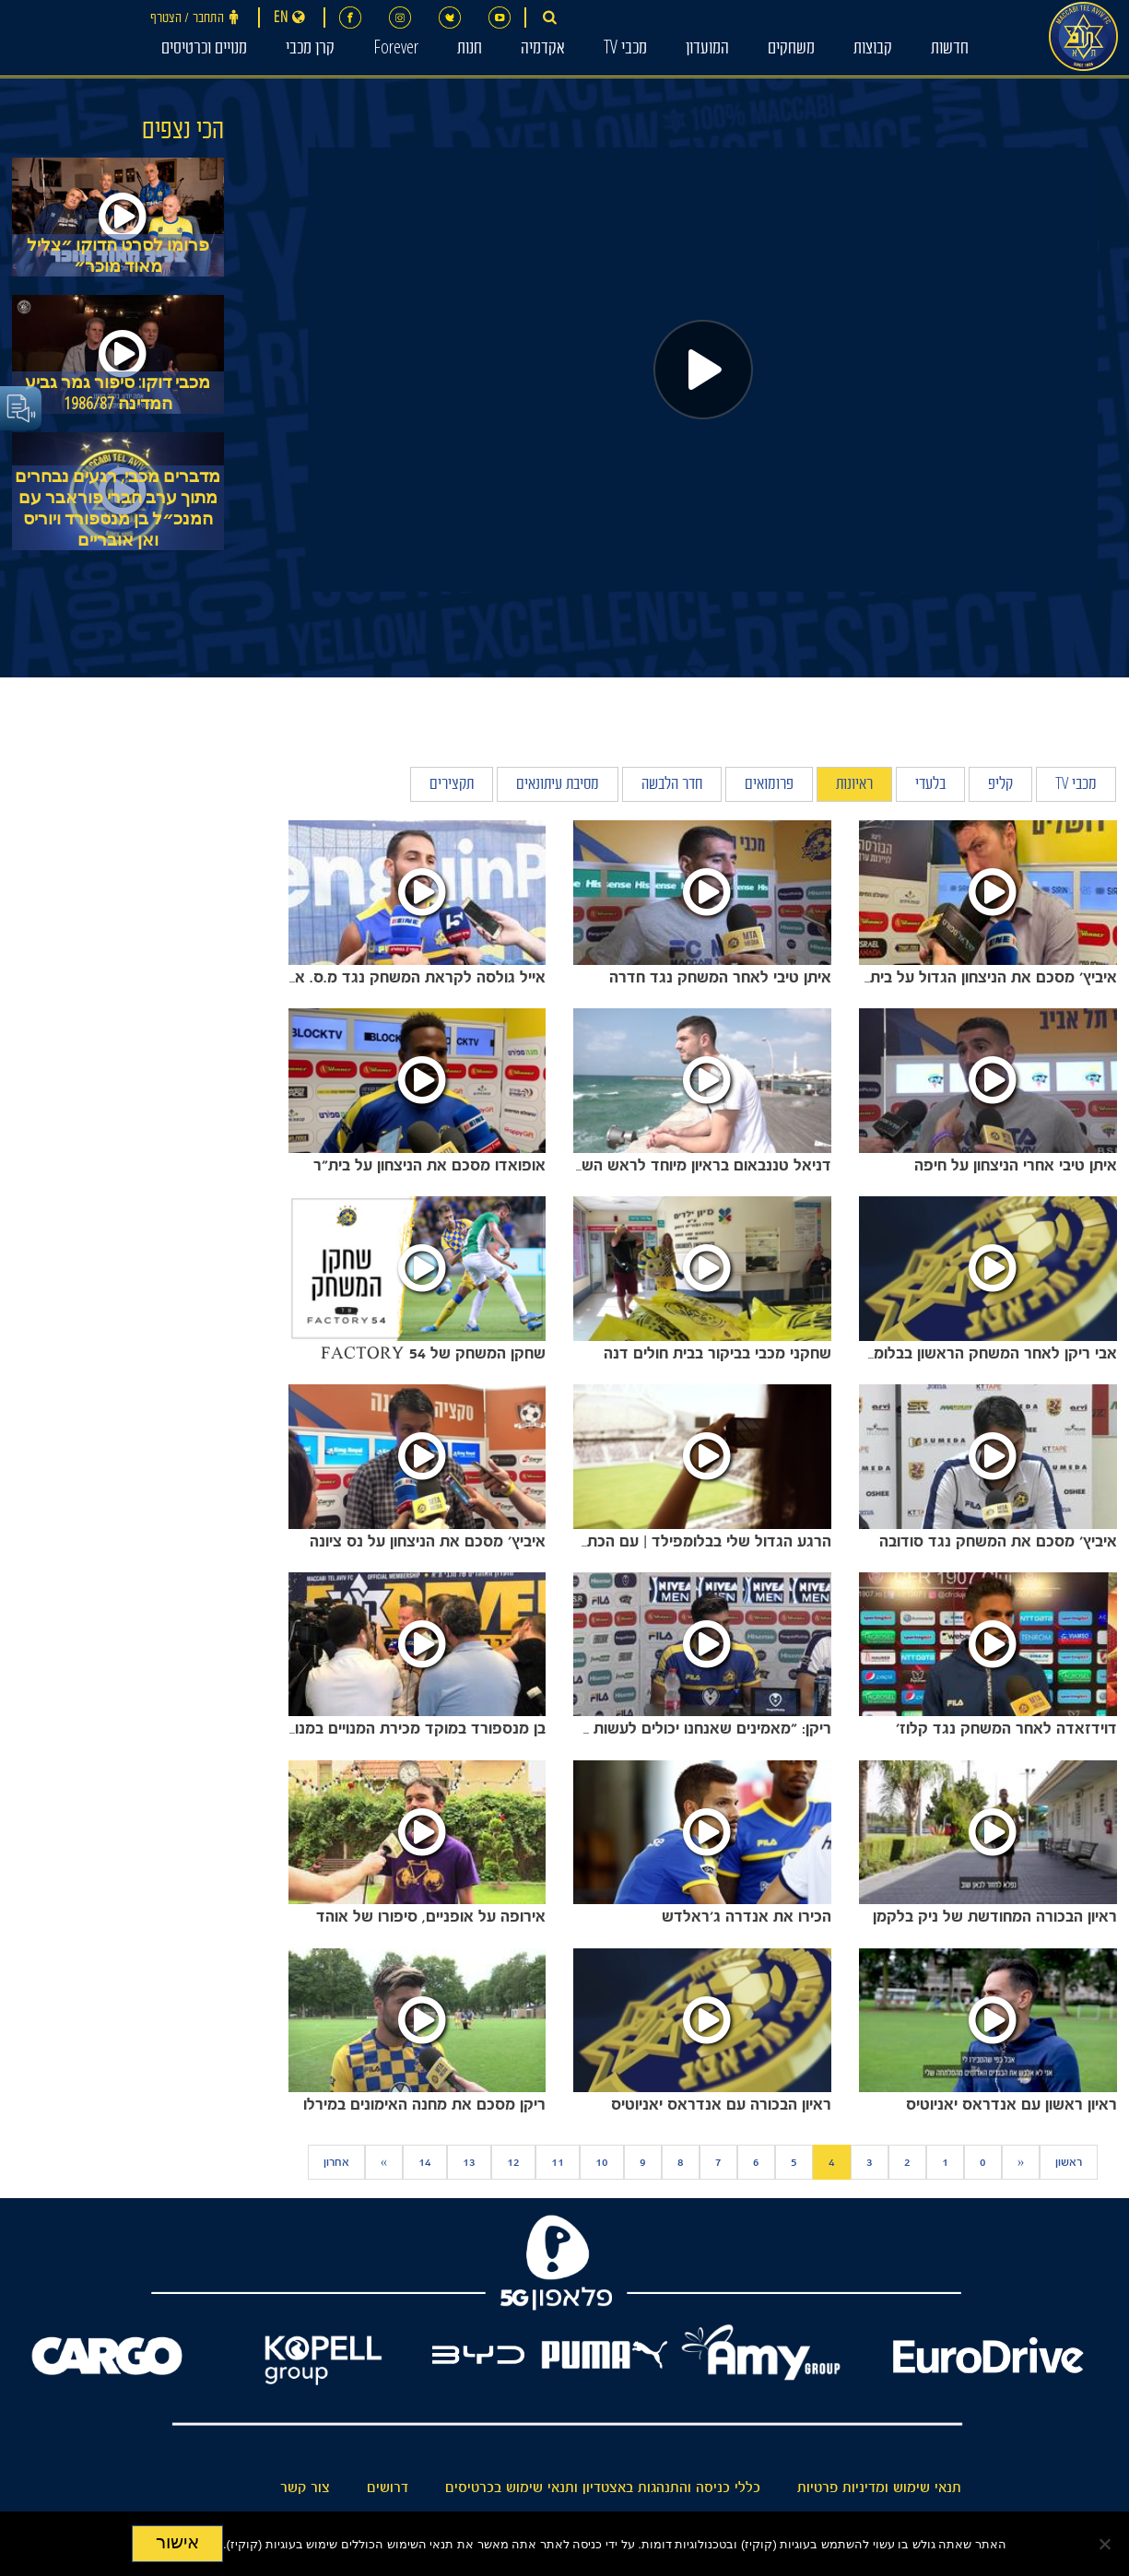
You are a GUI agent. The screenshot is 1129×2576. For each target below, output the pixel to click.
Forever (395, 50)
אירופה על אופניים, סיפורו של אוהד (431, 1916)
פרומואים (769, 785)
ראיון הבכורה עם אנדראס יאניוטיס (721, 2104)
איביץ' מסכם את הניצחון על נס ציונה (428, 1541)
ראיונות (854, 785)
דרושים (387, 2487)
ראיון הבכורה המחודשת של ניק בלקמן (995, 1916)
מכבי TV (625, 50)
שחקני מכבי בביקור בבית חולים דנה (717, 1353)
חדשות (950, 50)
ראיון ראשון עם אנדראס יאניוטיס (1011, 2104)
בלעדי (930, 785)
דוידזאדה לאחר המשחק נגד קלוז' (1006, 1728)
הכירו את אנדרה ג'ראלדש (746, 1916)
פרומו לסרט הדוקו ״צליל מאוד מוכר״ (118, 255)
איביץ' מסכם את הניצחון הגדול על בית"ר (986, 977)
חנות (469, 50)
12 (513, 2162)
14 (424, 2162)
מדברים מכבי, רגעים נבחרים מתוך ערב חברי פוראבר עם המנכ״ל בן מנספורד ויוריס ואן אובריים (117, 507)
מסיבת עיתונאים (557, 785)
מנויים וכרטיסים (204, 50)
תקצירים (451, 785)
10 (601, 2162)
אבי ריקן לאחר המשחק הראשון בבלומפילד (979, 1353)
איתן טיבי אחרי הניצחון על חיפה (1015, 1165)
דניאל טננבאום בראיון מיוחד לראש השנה (698, 1165)
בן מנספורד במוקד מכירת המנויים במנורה (411, 1728)
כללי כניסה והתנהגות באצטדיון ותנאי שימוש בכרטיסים (602, 2487)
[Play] (703, 369)
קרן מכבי (310, 50)
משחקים (791, 50)
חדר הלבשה (671, 785)
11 (557, 2162)
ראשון (1068, 2162)
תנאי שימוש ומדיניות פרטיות (879, 2487)
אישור (177, 2542)
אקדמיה (543, 50)
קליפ (1000, 785)
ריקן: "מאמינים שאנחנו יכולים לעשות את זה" (686, 1728)
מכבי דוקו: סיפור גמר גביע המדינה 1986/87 (117, 392)
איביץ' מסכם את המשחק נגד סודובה (998, 1541)
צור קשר (305, 2487)
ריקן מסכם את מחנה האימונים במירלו (424, 2104)
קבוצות (872, 50)
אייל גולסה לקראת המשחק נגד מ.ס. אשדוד (403, 977)
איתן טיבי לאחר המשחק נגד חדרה (720, 977)
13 (469, 2162)
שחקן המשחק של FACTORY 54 (433, 1353)
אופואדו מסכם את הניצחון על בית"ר (429, 1165)
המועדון (707, 50)
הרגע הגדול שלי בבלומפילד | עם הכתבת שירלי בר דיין (656, 1541)
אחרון (336, 2162)
